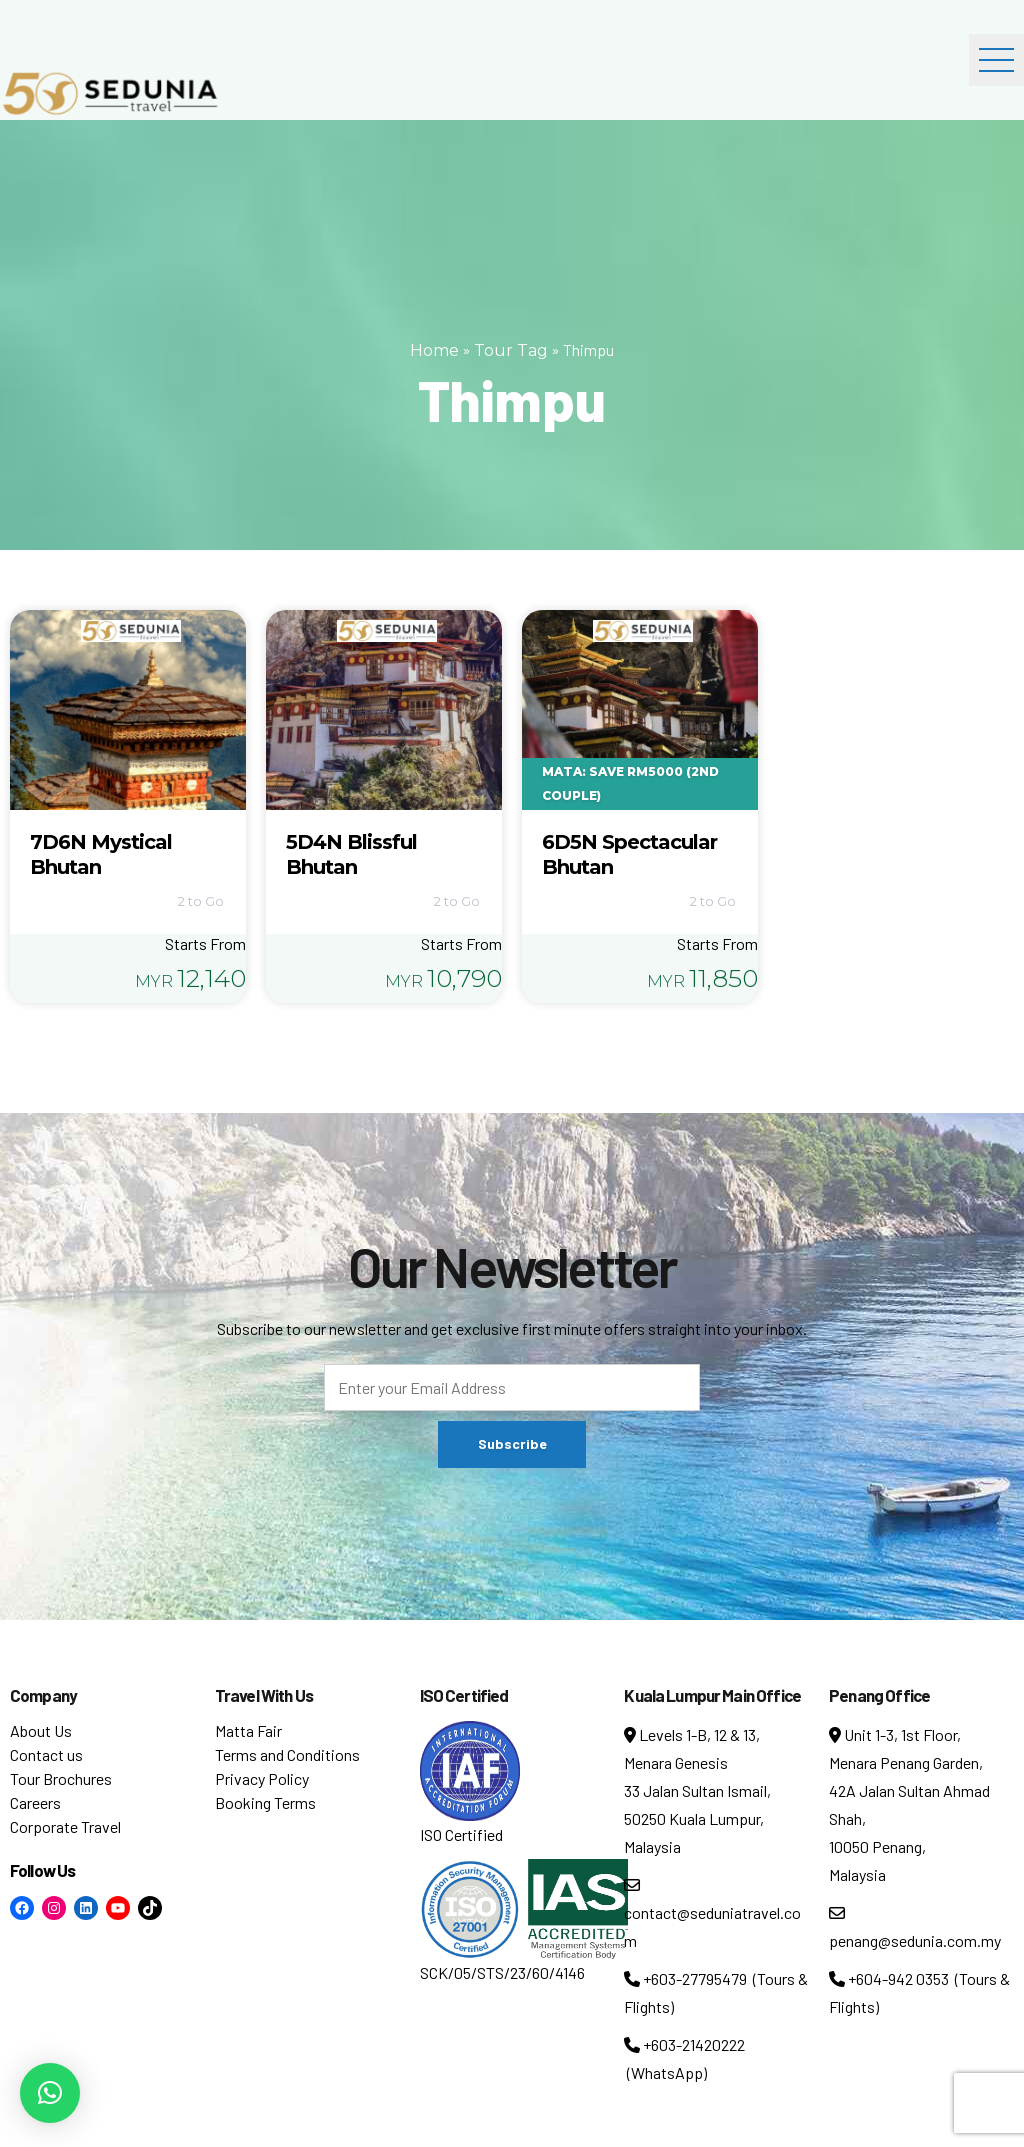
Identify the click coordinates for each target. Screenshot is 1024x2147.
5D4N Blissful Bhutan (351, 854)
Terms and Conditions (287, 1754)
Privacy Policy (262, 1778)
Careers (35, 1802)
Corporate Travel (65, 1826)
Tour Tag (511, 350)
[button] (50, 2093)
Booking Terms (265, 1802)
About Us (41, 1730)
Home (434, 350)
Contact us (46, 1754)
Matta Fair (248, 1730)
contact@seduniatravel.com (712, 1913)
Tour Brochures (61, 1778)
